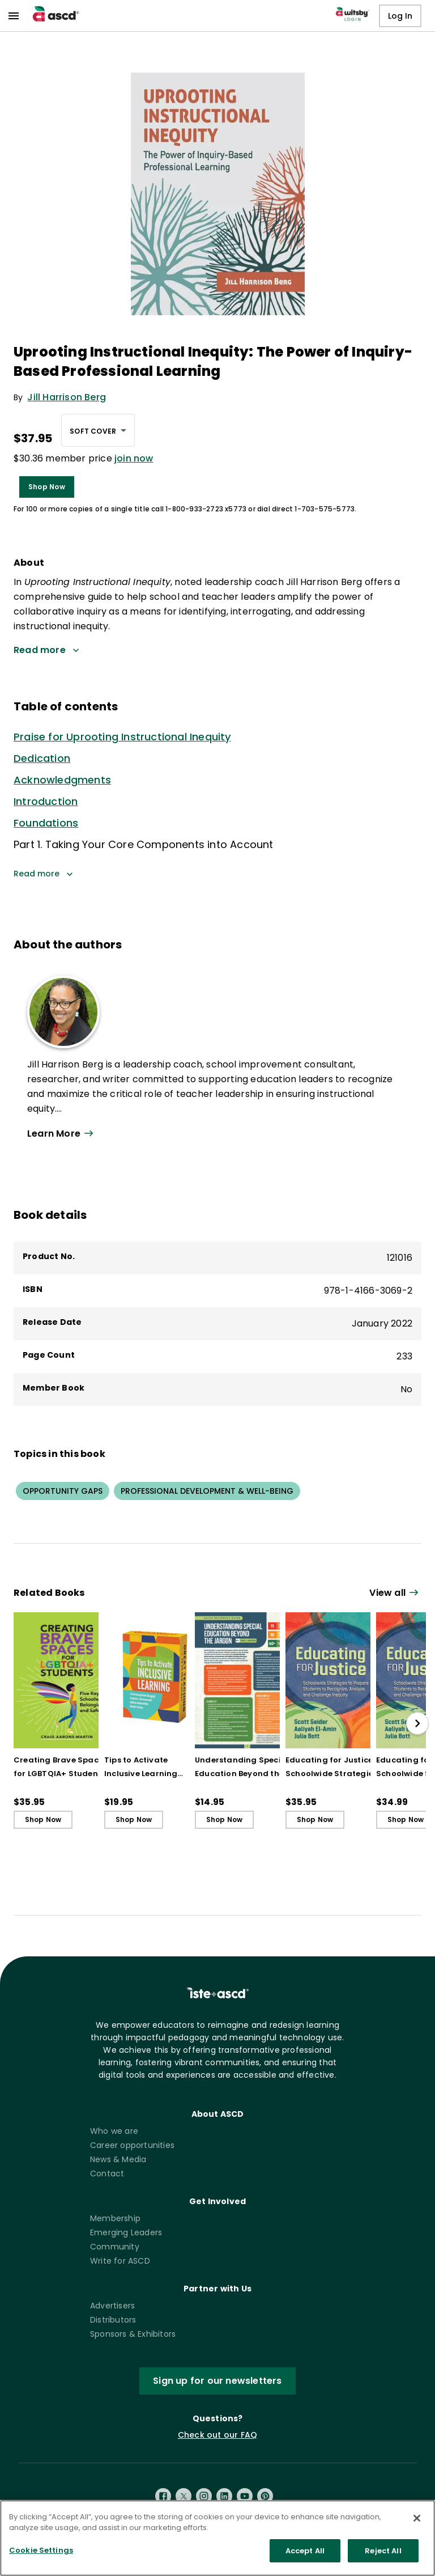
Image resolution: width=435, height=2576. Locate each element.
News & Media (118, 2159)
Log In (400, 16)
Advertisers (112, 2305)
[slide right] (417, 1723)
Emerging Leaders (126, 2232)
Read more (43, 873)
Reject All (383, 2562)
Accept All (305, 2562)
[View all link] (395, 1593)
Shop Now (46, 487)
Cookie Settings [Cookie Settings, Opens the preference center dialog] (41, 2561)
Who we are (114, 2131)
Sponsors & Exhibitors (133, 2334)
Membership (115, 2218)
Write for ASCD (120, 2260)
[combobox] (98, 430)
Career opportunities (132, 2145)
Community (114, 2246)
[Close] (416, 2529)
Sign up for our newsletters (217, 2380)
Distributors (113, 2319)
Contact (107, 2173)
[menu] (13, 16)
